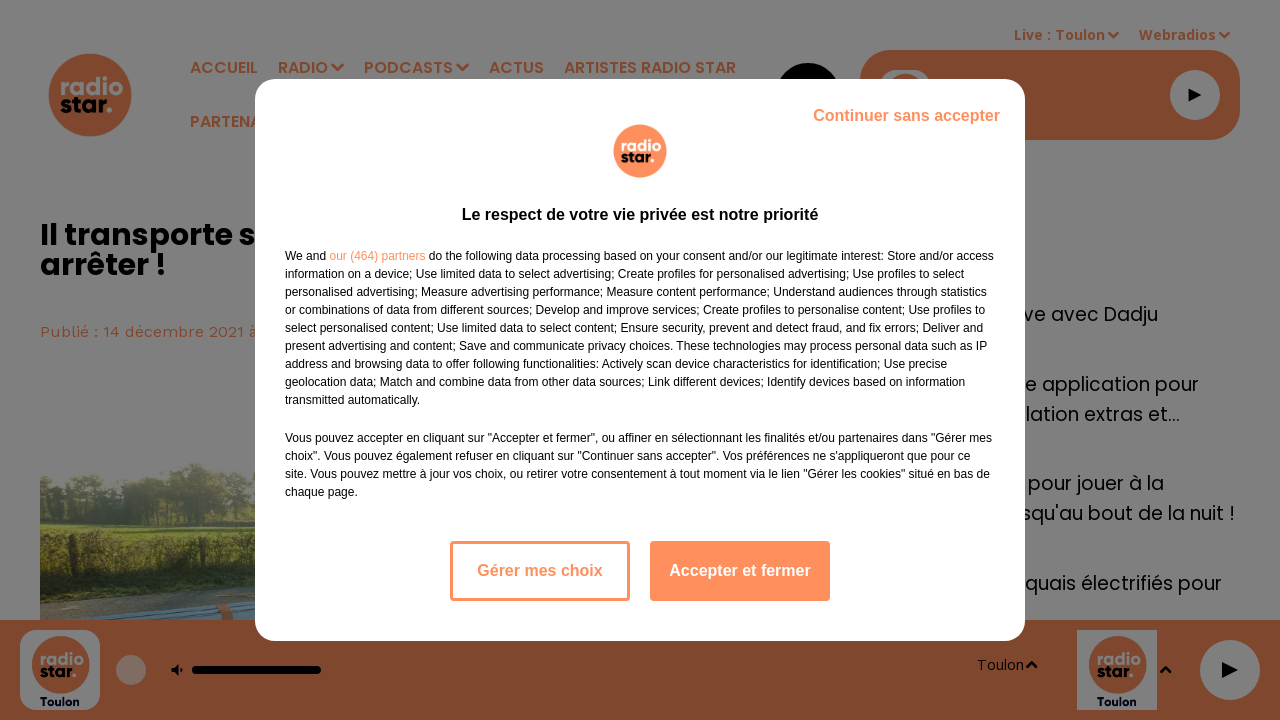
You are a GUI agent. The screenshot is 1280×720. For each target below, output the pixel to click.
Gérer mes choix (539, 570)
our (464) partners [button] (377, 256)
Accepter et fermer (739, 570)
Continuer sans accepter (906, 115)
